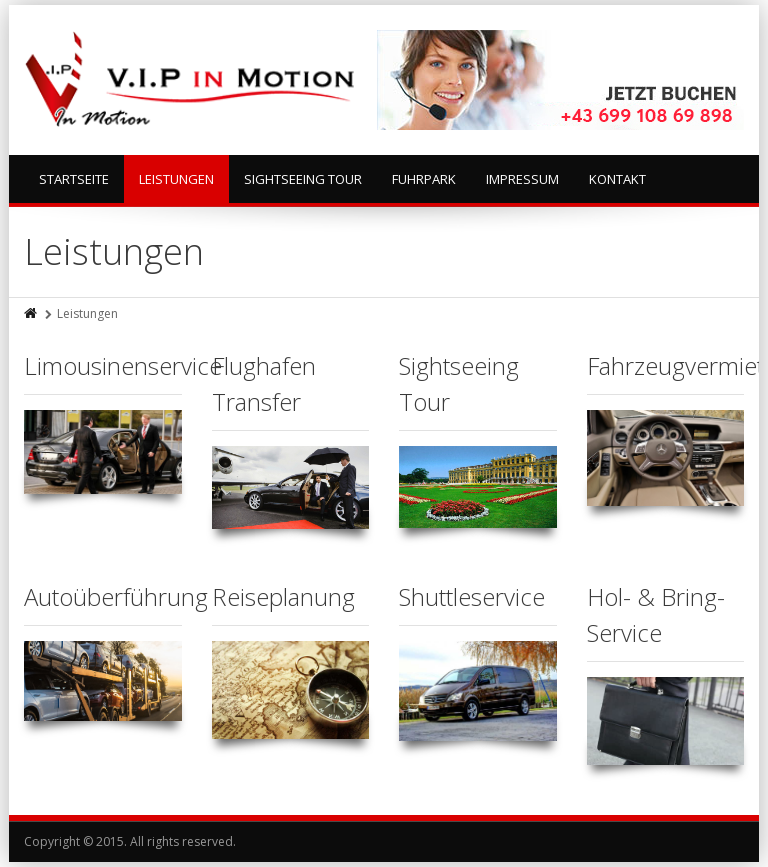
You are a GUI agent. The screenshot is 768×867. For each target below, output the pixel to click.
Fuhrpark (424, 179)
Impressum (522, 179)
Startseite (74, 179)
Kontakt (617, 179)
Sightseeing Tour (303, 179)
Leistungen (176, 179)
